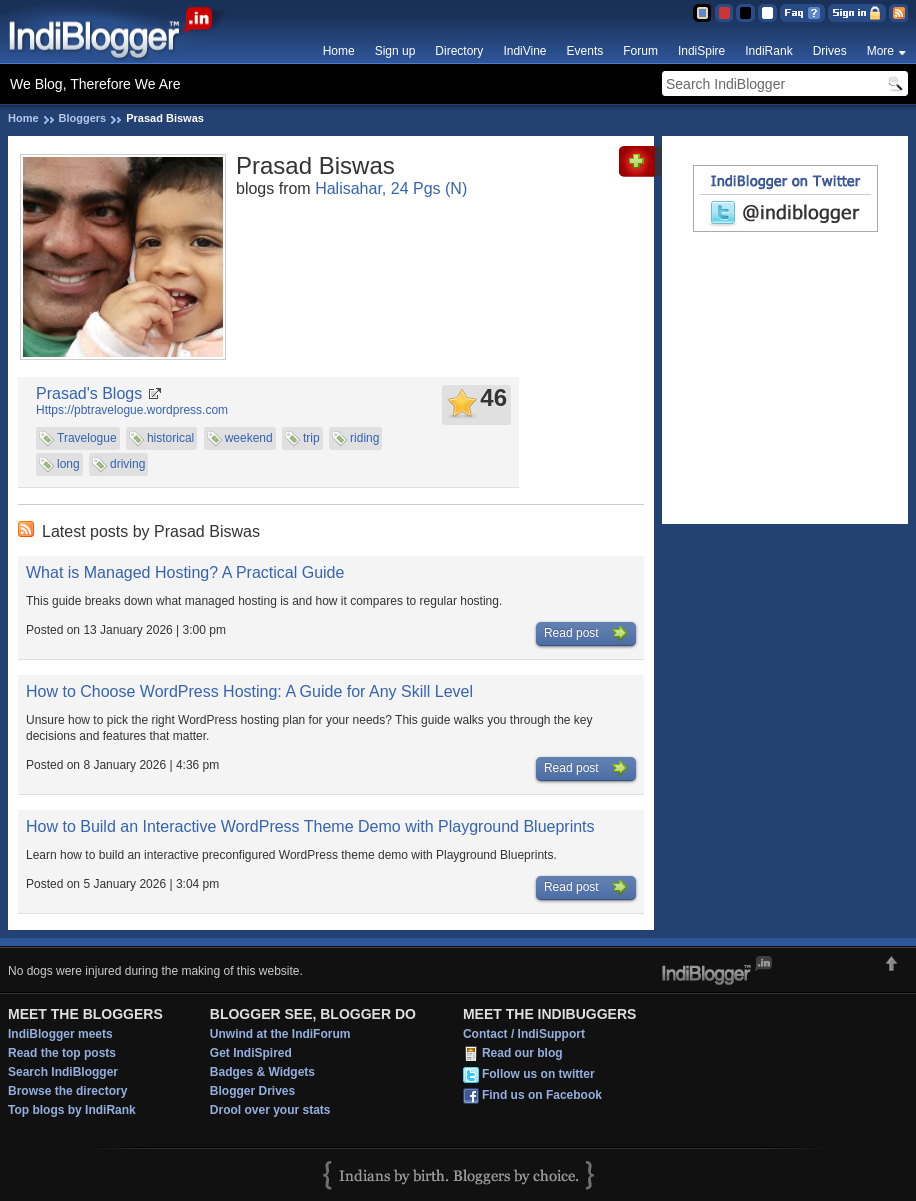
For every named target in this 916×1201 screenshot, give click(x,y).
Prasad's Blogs (89, 393)
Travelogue (87, 438)
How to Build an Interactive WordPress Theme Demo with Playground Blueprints (310, 826)
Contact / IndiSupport (524, 1034)
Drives (830, 51)
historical (170, 438)
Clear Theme (767, 13)
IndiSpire (701, 51)
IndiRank (768, 51)
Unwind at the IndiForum (280, 1034)
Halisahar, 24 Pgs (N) (391, 188)
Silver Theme (745, 13)
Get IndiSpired (251, 1053)
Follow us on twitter (538, 1075)
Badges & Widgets (262, 1072)
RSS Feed (898, 13)
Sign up (395, 51)
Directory (459, 51)
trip (311, 438)
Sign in (857, 13)
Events (585, 51)
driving (127, 464)
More (880, 51)
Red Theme (723, 13)
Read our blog (522, 1054)
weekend (249, 438)
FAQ (802, 13)
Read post (586, 634)
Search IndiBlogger (63, 1072)
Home (339, 51)
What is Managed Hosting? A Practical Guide (185, 572)
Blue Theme (701, 13)
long (68, 464)
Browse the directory (67, 1091)
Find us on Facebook (542, 1096)
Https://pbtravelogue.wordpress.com (132, 410)
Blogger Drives (252, 1091)
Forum (640, 51)
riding (364, 438)
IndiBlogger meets (60, 1034)
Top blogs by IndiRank (72, 1110)
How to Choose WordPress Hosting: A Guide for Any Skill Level (249, 691)
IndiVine (524, 51)
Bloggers (83, 118)
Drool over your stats (270, 1110)
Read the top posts (62, 1053)
